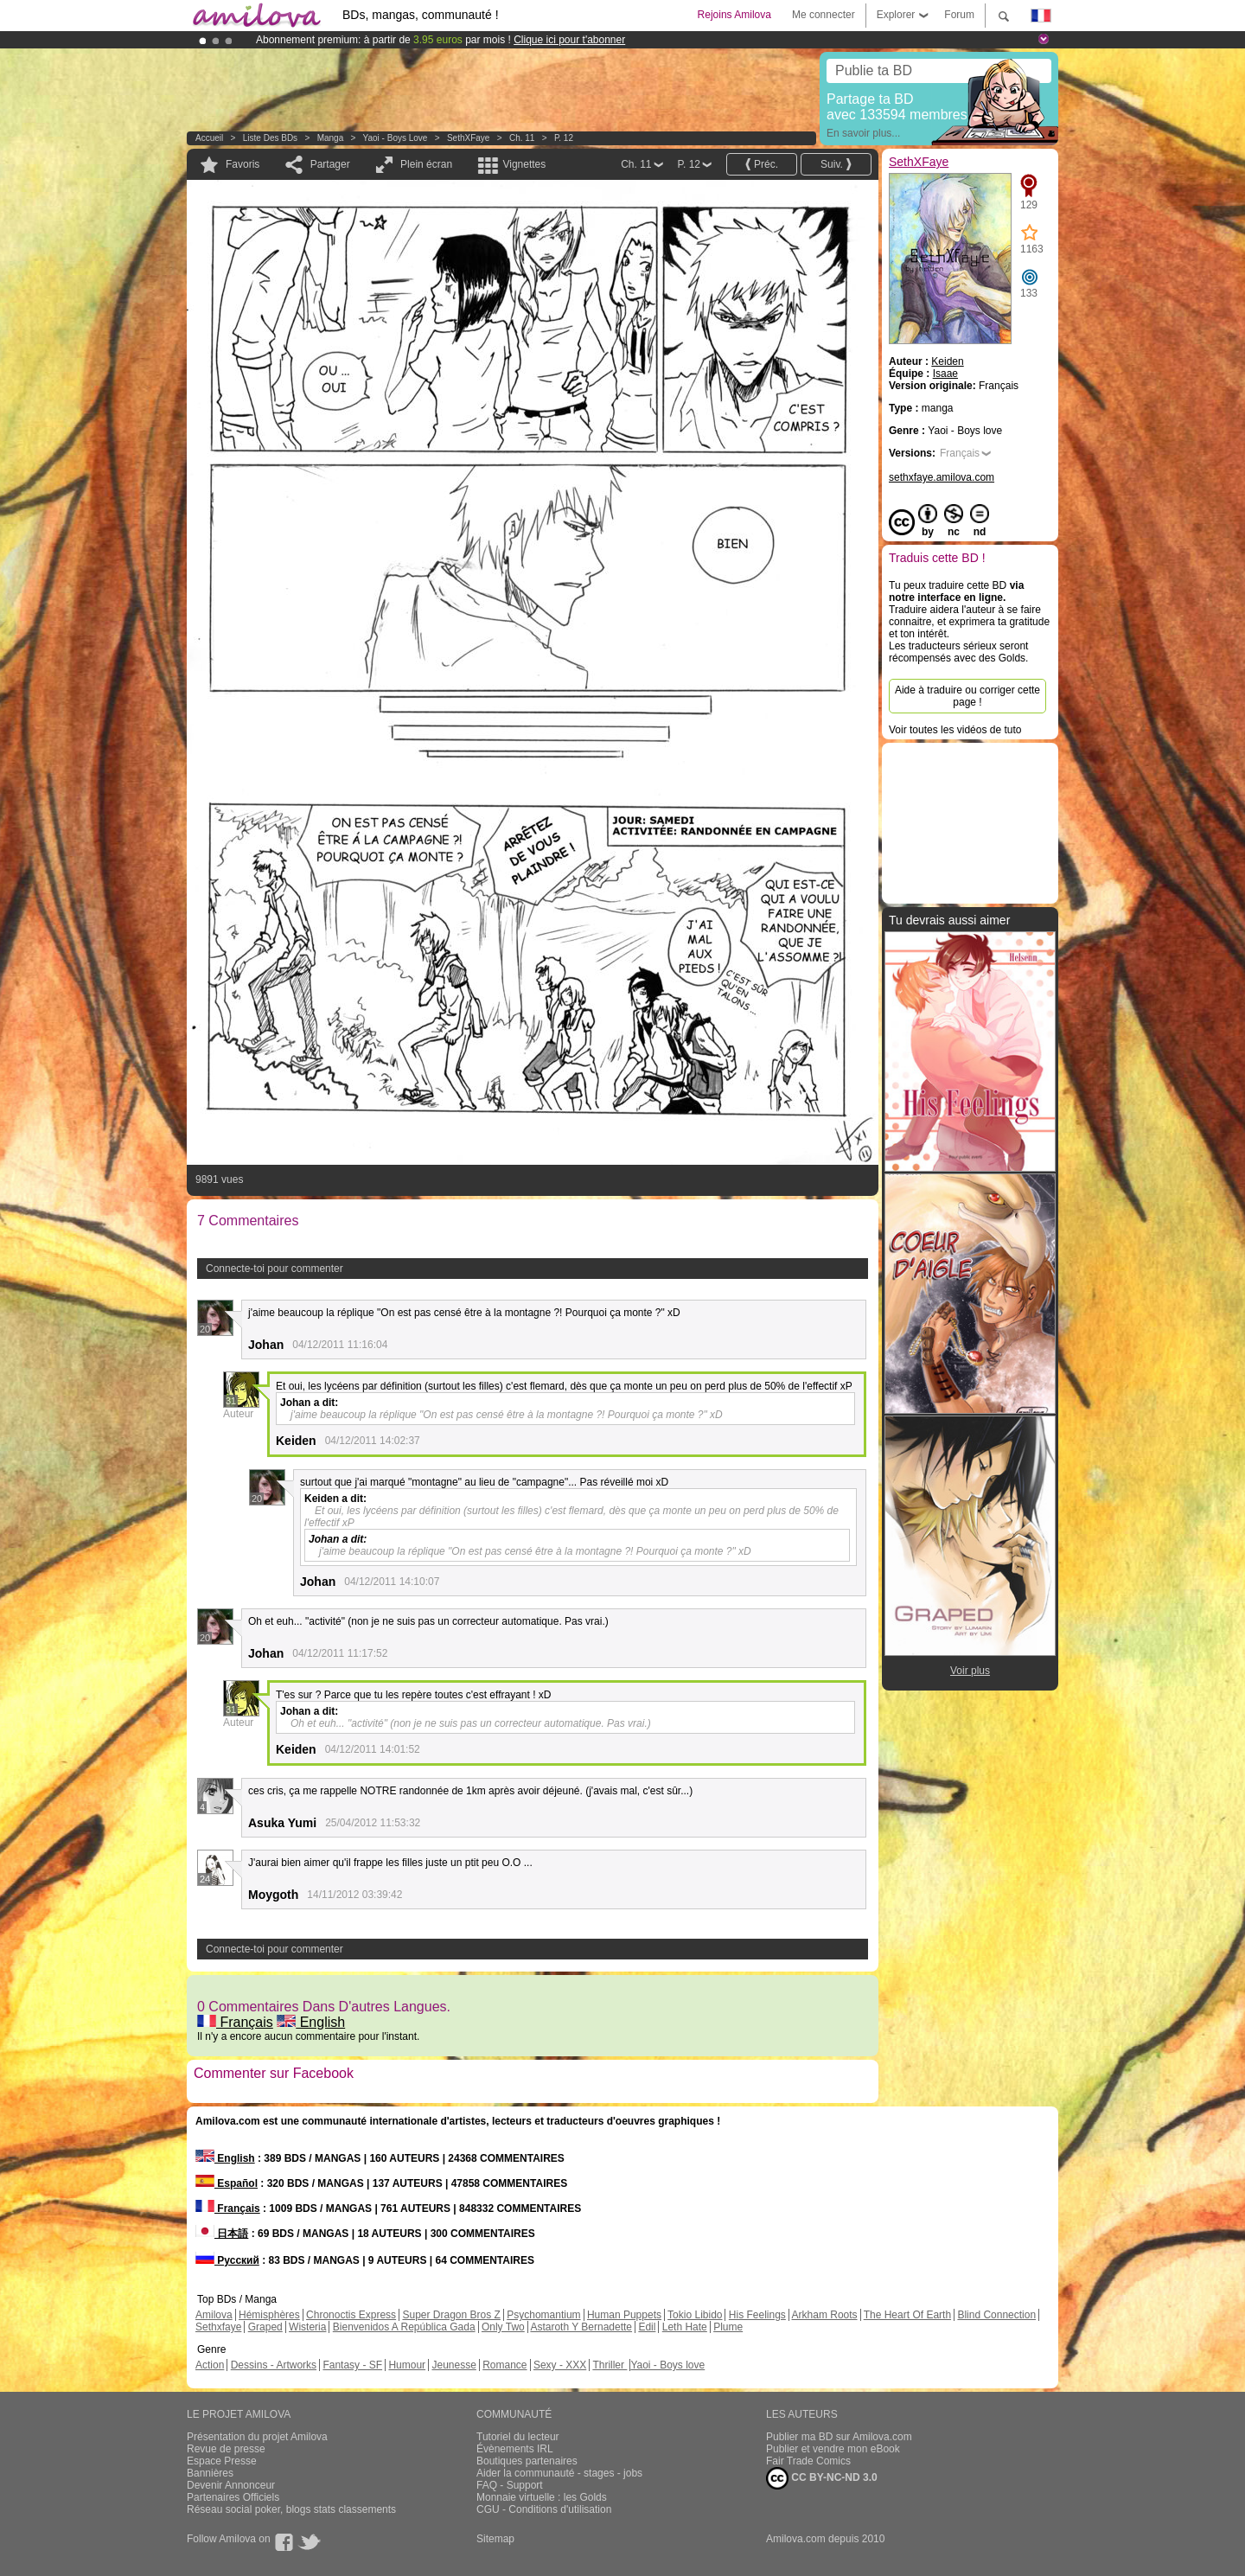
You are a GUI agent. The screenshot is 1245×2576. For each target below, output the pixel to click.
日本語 (221, 2234)
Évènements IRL (514, 2449)
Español (226, 2183)
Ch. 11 (521, 138)
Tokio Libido (694, 2315)
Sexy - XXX (559, 2365)
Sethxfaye (218, 2327)
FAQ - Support (509, 2485)
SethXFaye (468, 138)
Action (209, 2365)
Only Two (503, 2327)
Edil (646, 2327)
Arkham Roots (825, 2315)
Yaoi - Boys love (395, 138)
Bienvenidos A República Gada (404, 2327)
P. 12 (563, 138)
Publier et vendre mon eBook (833, 2449)
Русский (227, 2260)
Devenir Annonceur (231, 2485)
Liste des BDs (270, 138)
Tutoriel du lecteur (517, 2437)
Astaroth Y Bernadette (581, 2327)
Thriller (609, 2365)
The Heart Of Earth (907, 2315)
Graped (265, 2327)
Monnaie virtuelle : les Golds (541, 2497)
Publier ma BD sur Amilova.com (839, 2437)
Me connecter (823, 15)
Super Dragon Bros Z (451, 2315)
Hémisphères (269, 2315)
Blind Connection (996, 2315)
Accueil (209, 138)
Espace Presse (222, 2461)
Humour (406, 2365)
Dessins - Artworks (273, 2365)
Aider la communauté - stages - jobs (559, 2473)
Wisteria (307, 2327)
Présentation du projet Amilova (257, 2437)
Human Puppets (624, 2315)
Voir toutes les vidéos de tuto (955, 730)
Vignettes (524, 164)
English (311, 2022)
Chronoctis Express (351, 2315)
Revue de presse (226, 2449)
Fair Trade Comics (808, 2461)
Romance (504, 2365)
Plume (728, 2327)
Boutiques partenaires (527, 2461)
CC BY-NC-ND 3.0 (822, 2478)
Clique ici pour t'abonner (569, 40)
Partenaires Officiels (233, 2497)
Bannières (210, 2473)
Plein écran (426, 164)
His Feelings (757, 2315)
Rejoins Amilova (734, 15)
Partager (330, 164)
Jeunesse (453, 2365)
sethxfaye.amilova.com (941, 477)
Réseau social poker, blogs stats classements (291, 2509)
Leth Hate (684, 2327)
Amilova (214, 2315)
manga (330, 138)
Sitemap (495, 2539)
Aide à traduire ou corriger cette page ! (967, 696)
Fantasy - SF (352, 2365)
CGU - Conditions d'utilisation (543, 2509)
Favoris (242, 164)
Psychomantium (543, 2315)
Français (235, 2022)
